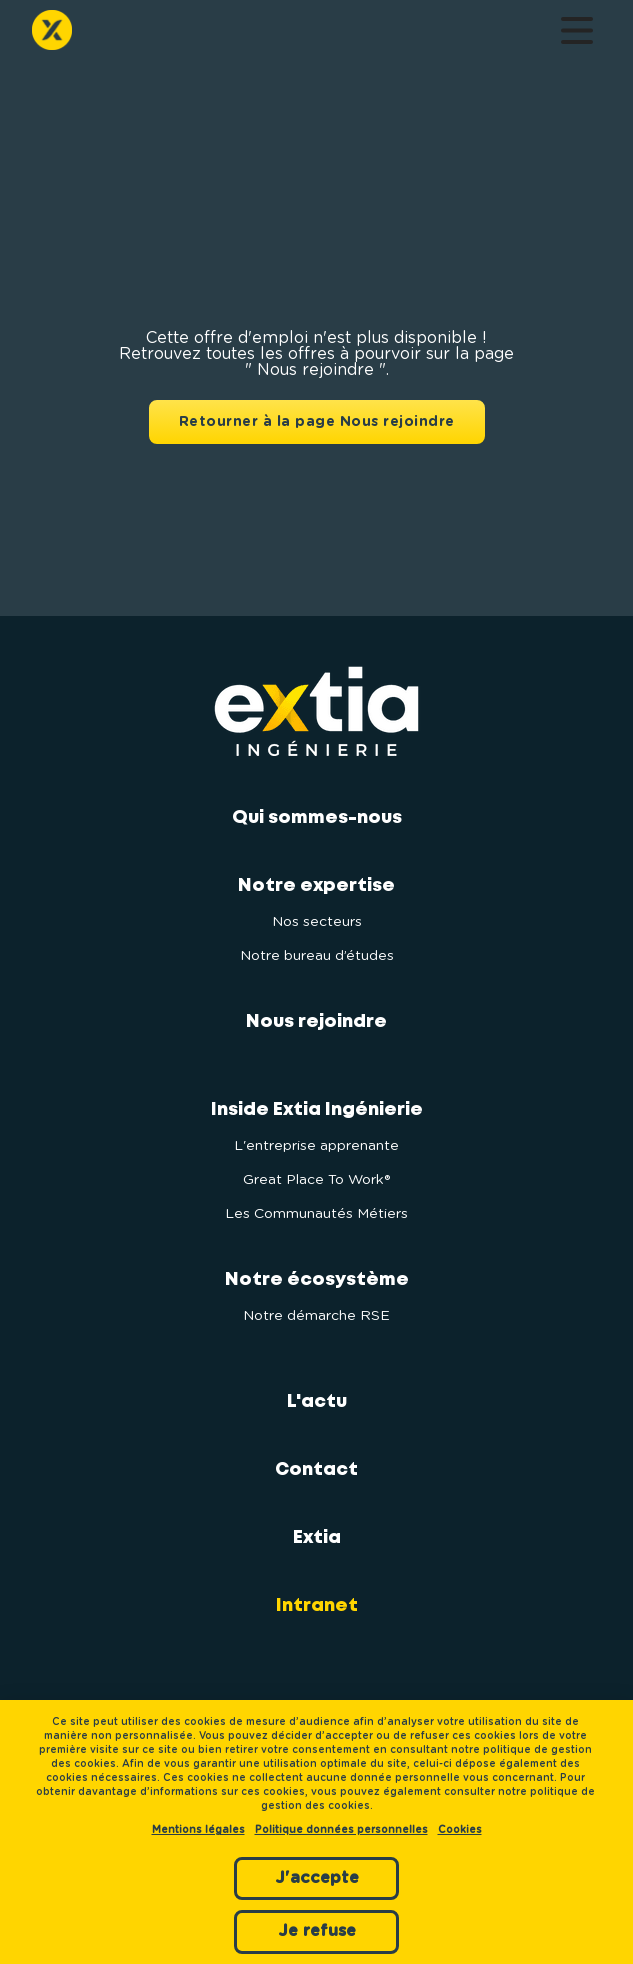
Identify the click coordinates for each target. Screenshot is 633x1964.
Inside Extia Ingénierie (317, 1110)
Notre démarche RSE (316, 1316)
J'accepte (317, 1878)
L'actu (317, 1402)
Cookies (460, 1830)
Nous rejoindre (316, 1022)
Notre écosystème (317, 1280)
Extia (317, 1538)
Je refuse (317, 1931)
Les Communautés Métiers (316, 1214)
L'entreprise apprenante (316, 1146)
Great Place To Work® (316, 1180)
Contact (316, 1470)
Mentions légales (198, 1830)
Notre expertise (316, 886)
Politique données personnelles (341, 1830)
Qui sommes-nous (317, 818)
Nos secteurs (317, 922)
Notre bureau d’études (317, 956)
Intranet (317, 1606)
